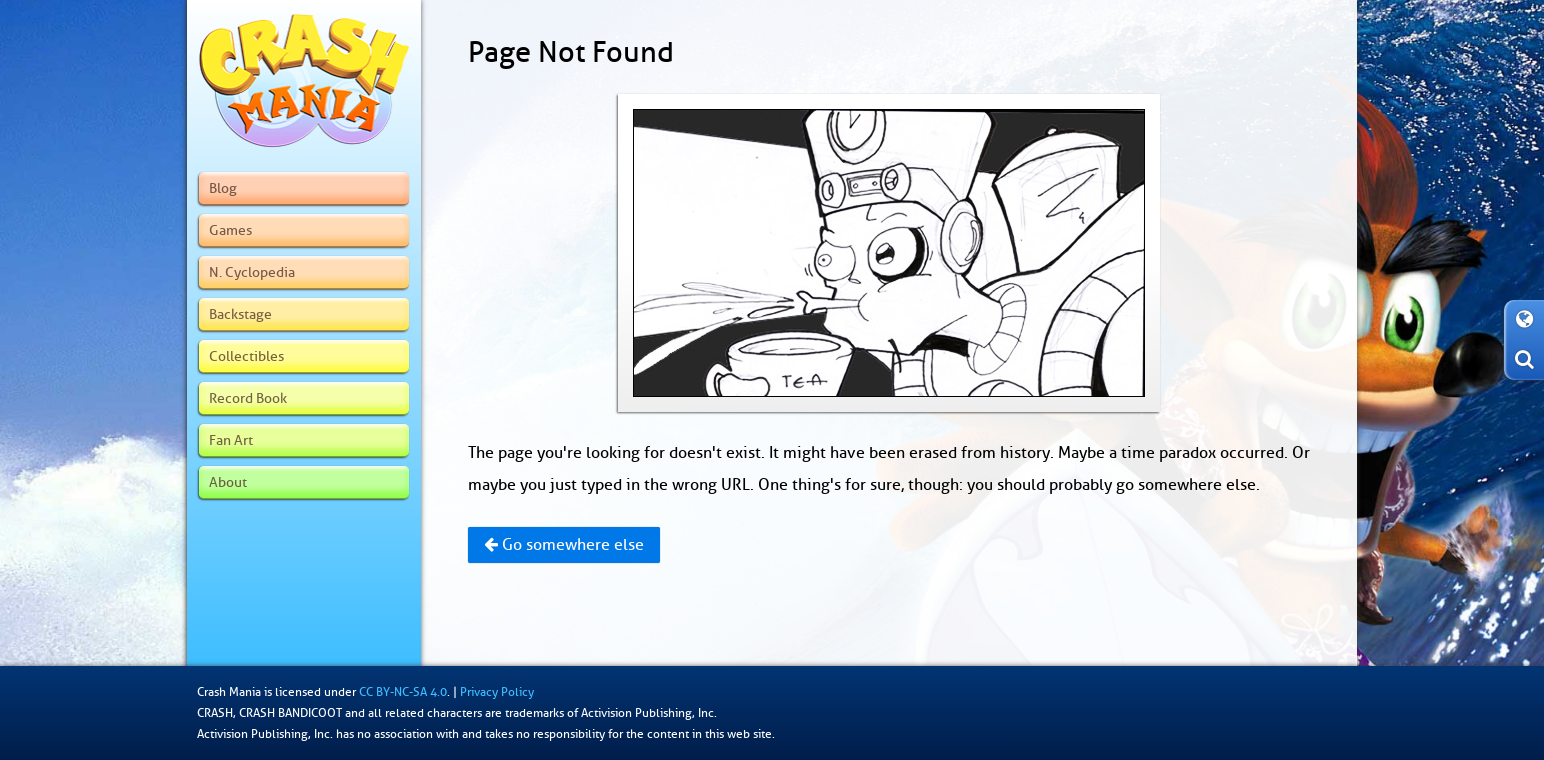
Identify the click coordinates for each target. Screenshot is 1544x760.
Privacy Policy (497, 692)
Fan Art (231, 440)
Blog (223, 188)
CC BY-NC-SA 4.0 (403, 692)
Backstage (240, 314)
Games (230, 230)
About (228, 482)
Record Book (248, 398)
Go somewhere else (564, 545)
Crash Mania (229, 692)
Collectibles (246, 356)
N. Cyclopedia (252, 272)
